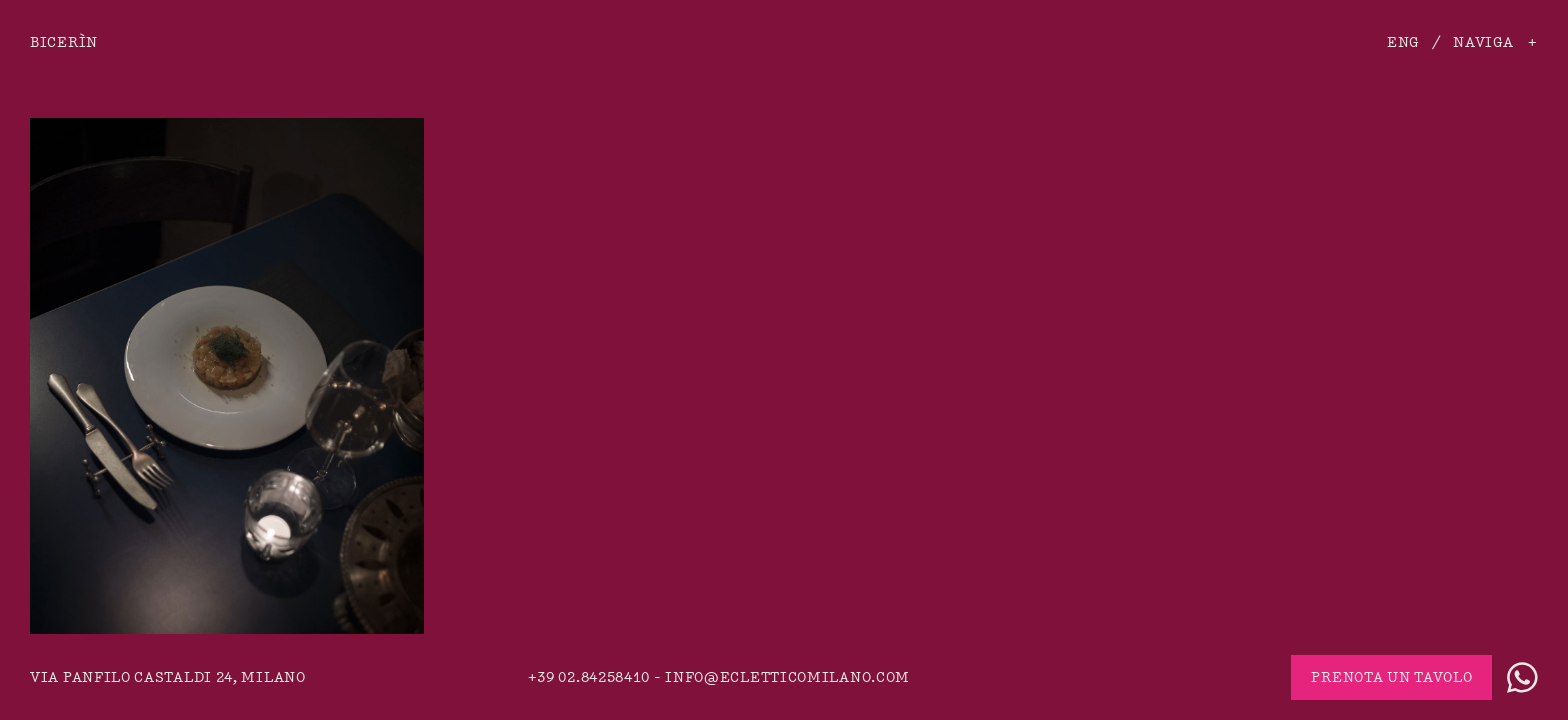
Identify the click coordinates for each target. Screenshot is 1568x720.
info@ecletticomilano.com (787, 677)
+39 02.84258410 (589, 677)
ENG (1403, 42)
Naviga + (1495, 42)
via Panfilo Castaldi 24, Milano (168, 677)
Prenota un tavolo (1391, 677)
